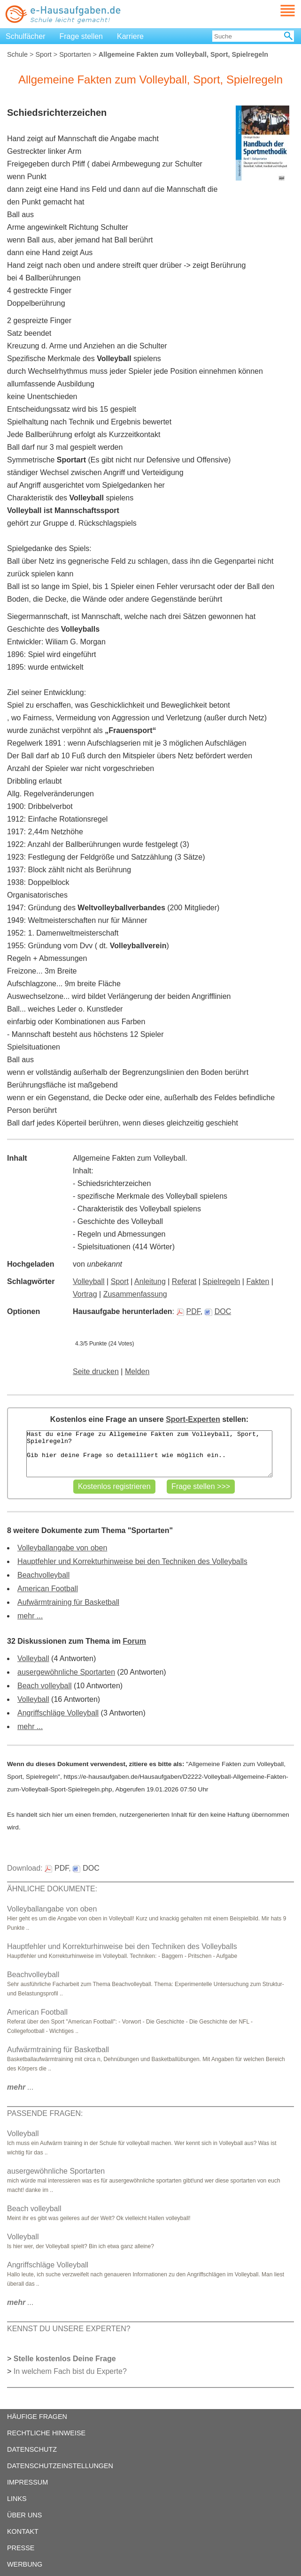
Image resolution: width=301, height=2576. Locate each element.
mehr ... (30, 1616)
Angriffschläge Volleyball (58, 1713)
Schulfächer (26, 36)
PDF (189, 1311)
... (20, 2087)
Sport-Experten (193, 1419)
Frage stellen (81, 36)
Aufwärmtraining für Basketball (68, 1602)
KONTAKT (23, 2531)
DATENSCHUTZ (32, 2449)
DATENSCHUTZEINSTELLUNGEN (60, 2466)
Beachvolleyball (43, 1575)
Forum (134, 1641)
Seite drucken (96, 1371)
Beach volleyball (44, 1686)
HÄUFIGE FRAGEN (37, 2416)
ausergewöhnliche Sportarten (66, 1672)
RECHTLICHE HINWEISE (46, 2433)
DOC (218, 1311)
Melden (137, 1371)
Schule (17, 54)
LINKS (17, 2498)
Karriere (130, 36)
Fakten (257, 1281)
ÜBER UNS (24, 2515)
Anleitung (150, 1281)
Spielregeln (221, 1281)
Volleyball (89, 1281)
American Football (47, 1589)
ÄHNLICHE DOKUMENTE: (52, 1889)
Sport (43, 54)
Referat (184, 1281)
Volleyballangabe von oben (62, 1548)
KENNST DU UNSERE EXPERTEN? (69, 2329)
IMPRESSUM (27, 2482)
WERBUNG (24, 2564)
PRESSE (20, 2548)
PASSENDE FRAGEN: (45, 2113)
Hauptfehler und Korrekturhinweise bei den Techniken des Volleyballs (132, 1561)
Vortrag (85, 1294)
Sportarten (75, 54)
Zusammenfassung (135, 1294)
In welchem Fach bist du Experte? (70, 2371)
